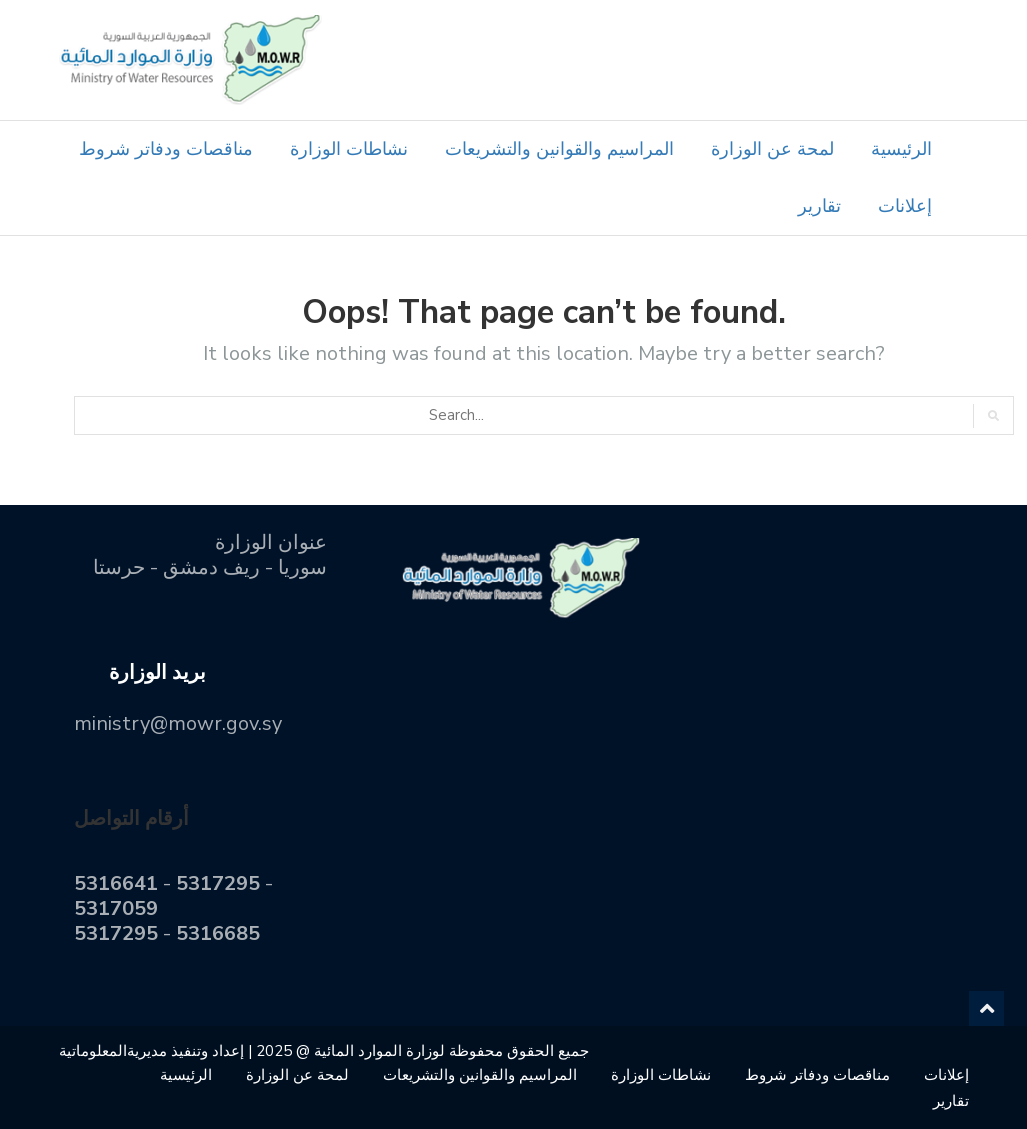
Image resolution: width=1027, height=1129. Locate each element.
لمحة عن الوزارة (772, 149)
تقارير (819, 206)
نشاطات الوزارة (349, 149)
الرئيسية (901, 149)
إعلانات (905, 206)
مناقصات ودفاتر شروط (166, 149)
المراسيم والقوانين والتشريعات (559, 149)
